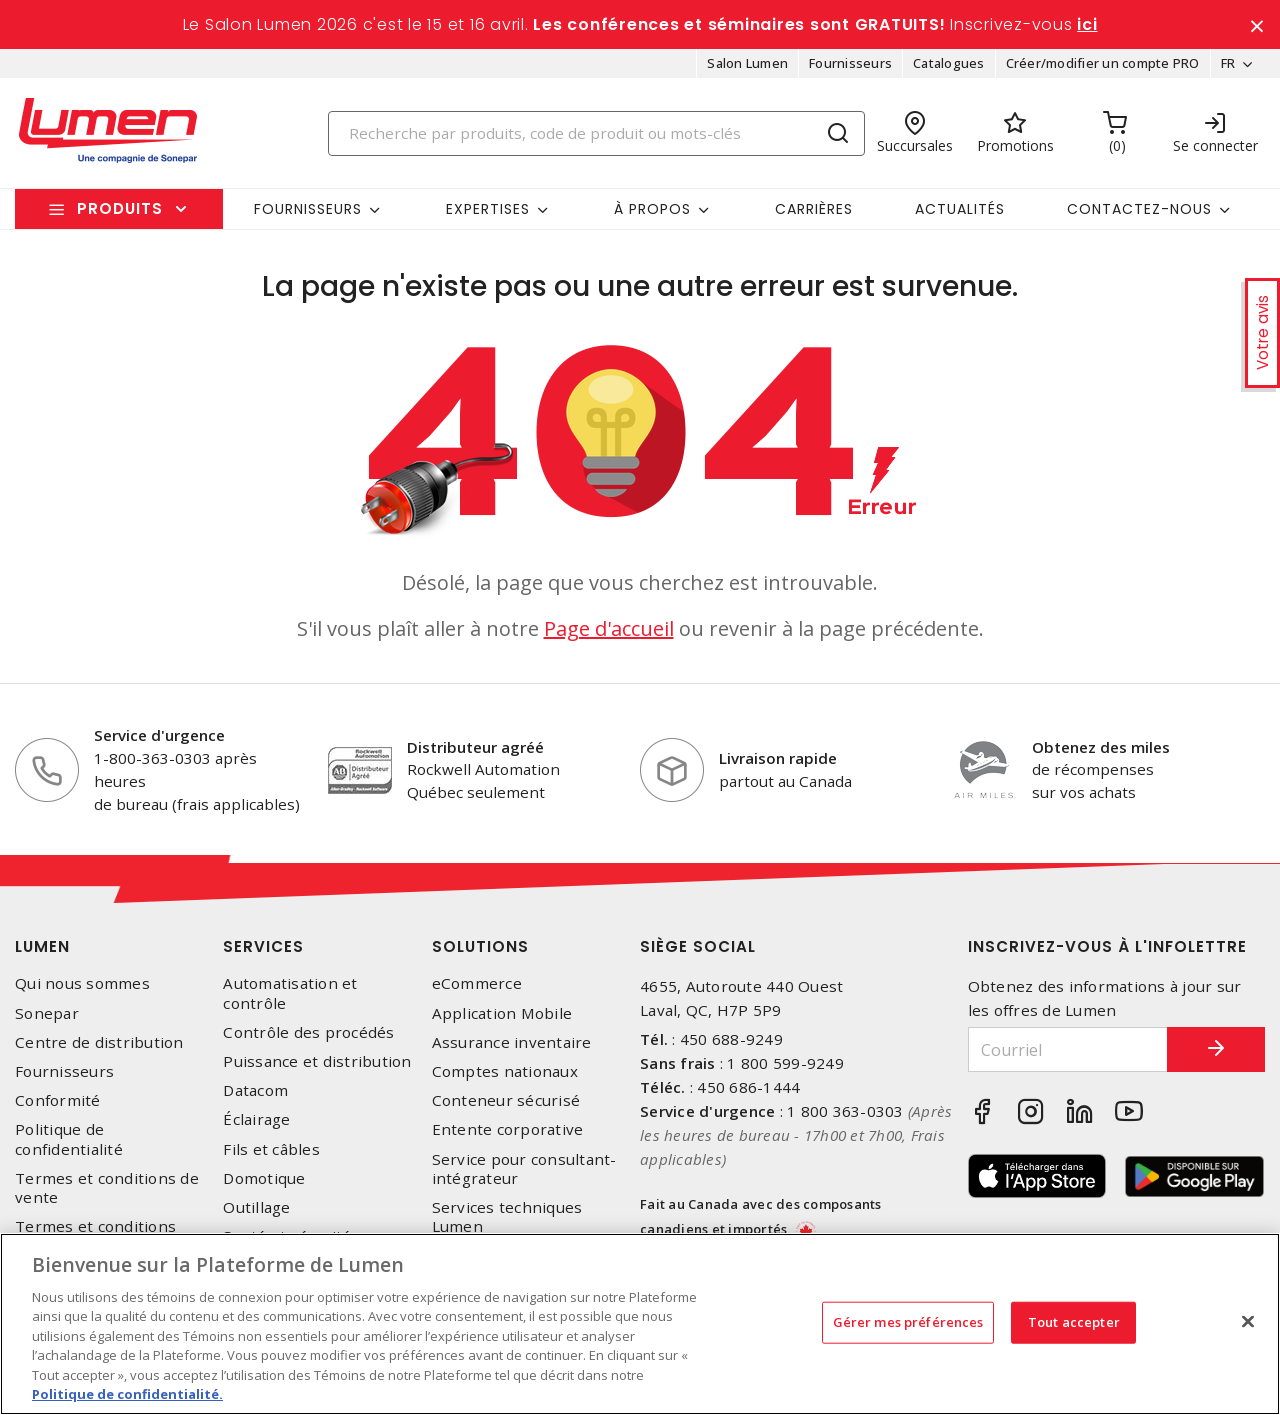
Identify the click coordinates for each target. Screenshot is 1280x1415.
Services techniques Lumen (507, 1217)
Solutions (480, 947)
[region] (640, 1324)
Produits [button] (120, 209)
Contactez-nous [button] (1139, 209)
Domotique (264, 1178)
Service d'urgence (159, 736)
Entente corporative (508, 1130)
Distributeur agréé (475, 747)
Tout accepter (1074, 1322)
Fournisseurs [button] (308, 209)
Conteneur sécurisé (506, 1101)
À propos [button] (652, 209)
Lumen (42, 947)
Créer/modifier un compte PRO (1102, 64)
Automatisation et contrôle (290, 994)
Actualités (960, 209)
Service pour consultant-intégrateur (524, 1169)
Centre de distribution (99, 1042)
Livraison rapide (778, 759)
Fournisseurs (850, 64)
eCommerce (477, 984)
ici (1087, 24)
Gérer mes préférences (908, 1322)
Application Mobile (502, 1013)
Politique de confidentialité (69, 1140)
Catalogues (949, 64)
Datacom (255, 1091)
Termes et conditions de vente (107, 1188)
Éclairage (256, 1120)
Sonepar (47, 1013)
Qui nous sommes (82, 984)
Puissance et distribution (317, 1062)
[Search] (597, 133)
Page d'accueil (609, 629)
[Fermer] (1248, 1321)
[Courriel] (1067, 1050)
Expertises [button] (488, 209)
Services (263, 947)
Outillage (256, 1207)
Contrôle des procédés (308, 1032)
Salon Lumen (747, 64)
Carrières (814, 209)
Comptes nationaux (505, 1072)
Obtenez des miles (1101, 747)
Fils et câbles (271, 1149)
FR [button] (1227, 64)
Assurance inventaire (512, 1042)
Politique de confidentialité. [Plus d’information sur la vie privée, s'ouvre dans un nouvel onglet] (127, 1394)
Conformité (58, 1101)
